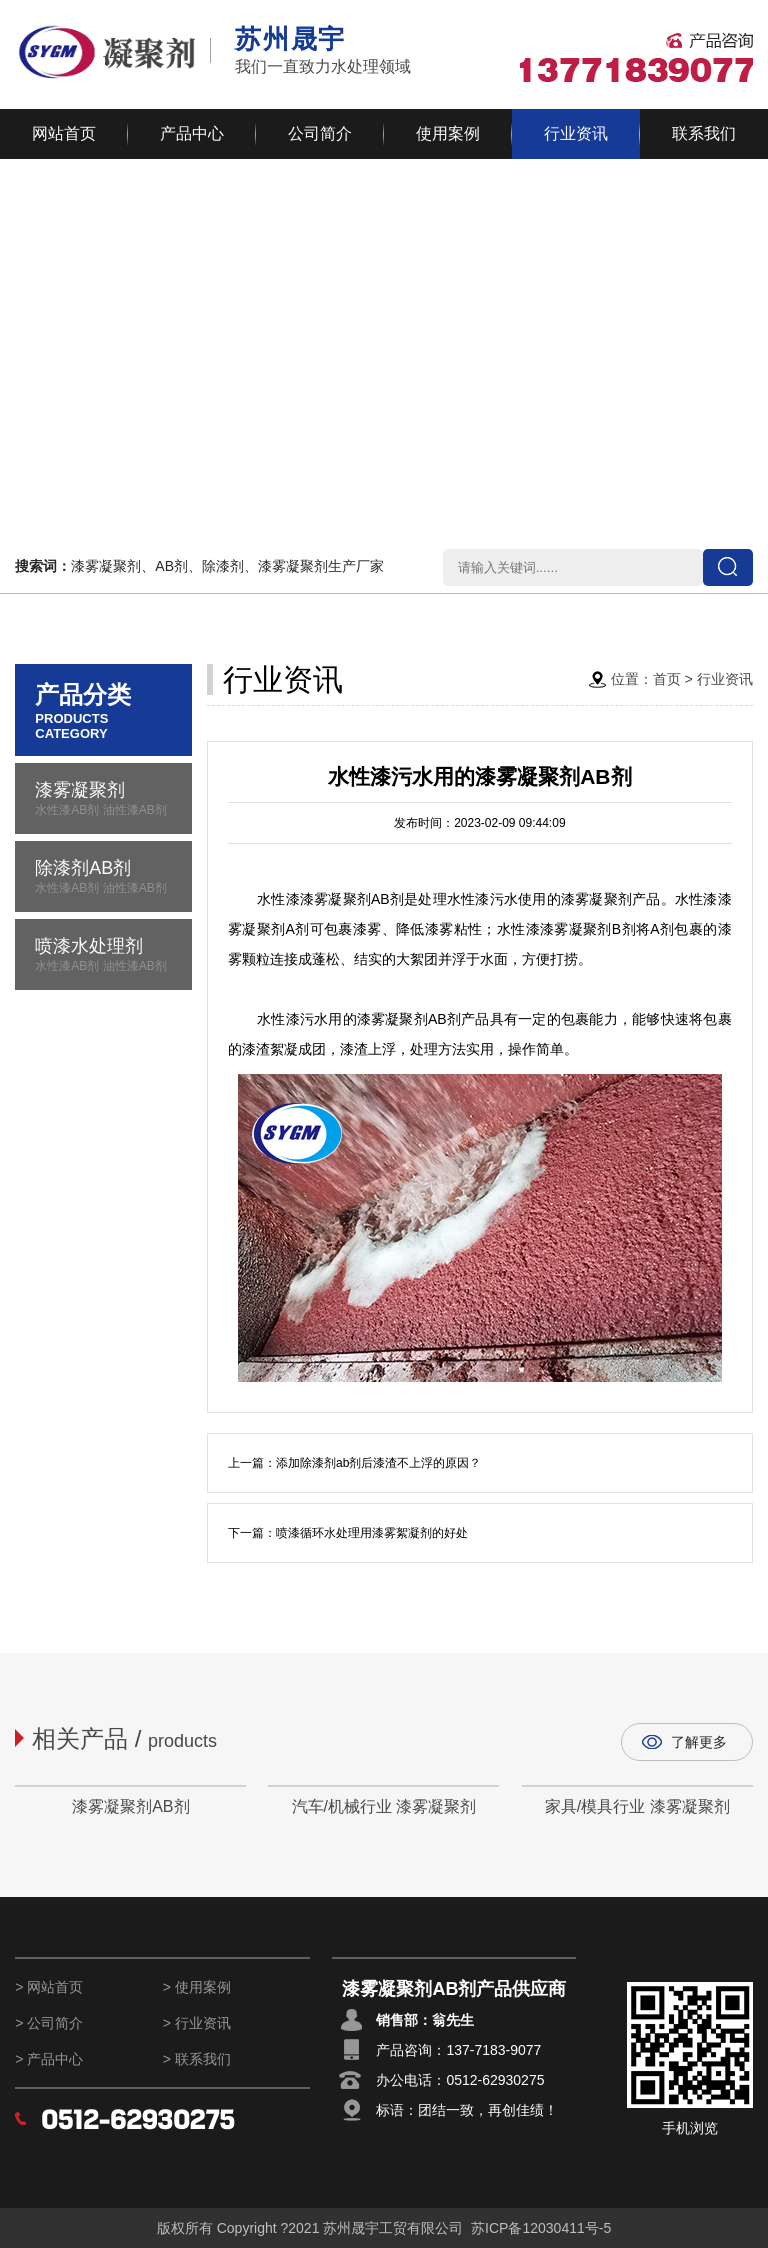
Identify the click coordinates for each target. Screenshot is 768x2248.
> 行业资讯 (197, 2023)
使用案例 (448, 133)
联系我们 (704, 133)
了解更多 (699, 1742)
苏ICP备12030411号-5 (541, 2228)
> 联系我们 (197, 2059)
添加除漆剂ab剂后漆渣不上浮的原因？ (378, 1463)
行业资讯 (576, 133)
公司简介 (320, 133)
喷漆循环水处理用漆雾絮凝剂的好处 (372, 1533)
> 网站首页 (49, 1987)
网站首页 (64, 133)
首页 (667, 679)
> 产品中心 (49, 2059)
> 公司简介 (49, 2023)
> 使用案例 (197, 1987)
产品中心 (192, 133)
